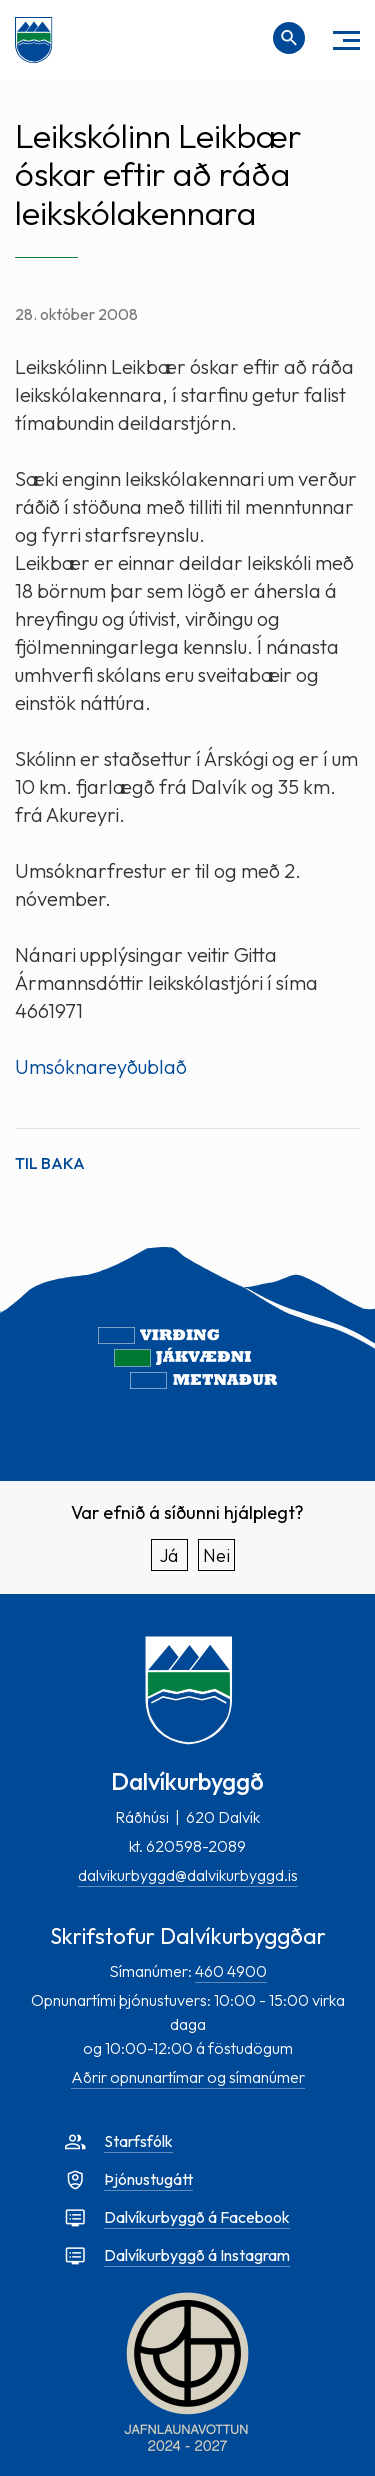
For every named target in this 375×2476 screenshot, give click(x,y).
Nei (216, 1555)
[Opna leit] (289, 38)
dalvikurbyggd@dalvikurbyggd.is (188, 1875)
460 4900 (231, 1971)
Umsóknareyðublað (101, 1066)
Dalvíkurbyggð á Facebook (197, 2217)
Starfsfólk (138, 2141)
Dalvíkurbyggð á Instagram (197, 2255)
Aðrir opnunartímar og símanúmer (188, 2077)
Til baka (50, 1163)
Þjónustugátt (148, 2179)
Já (169, 1555)
